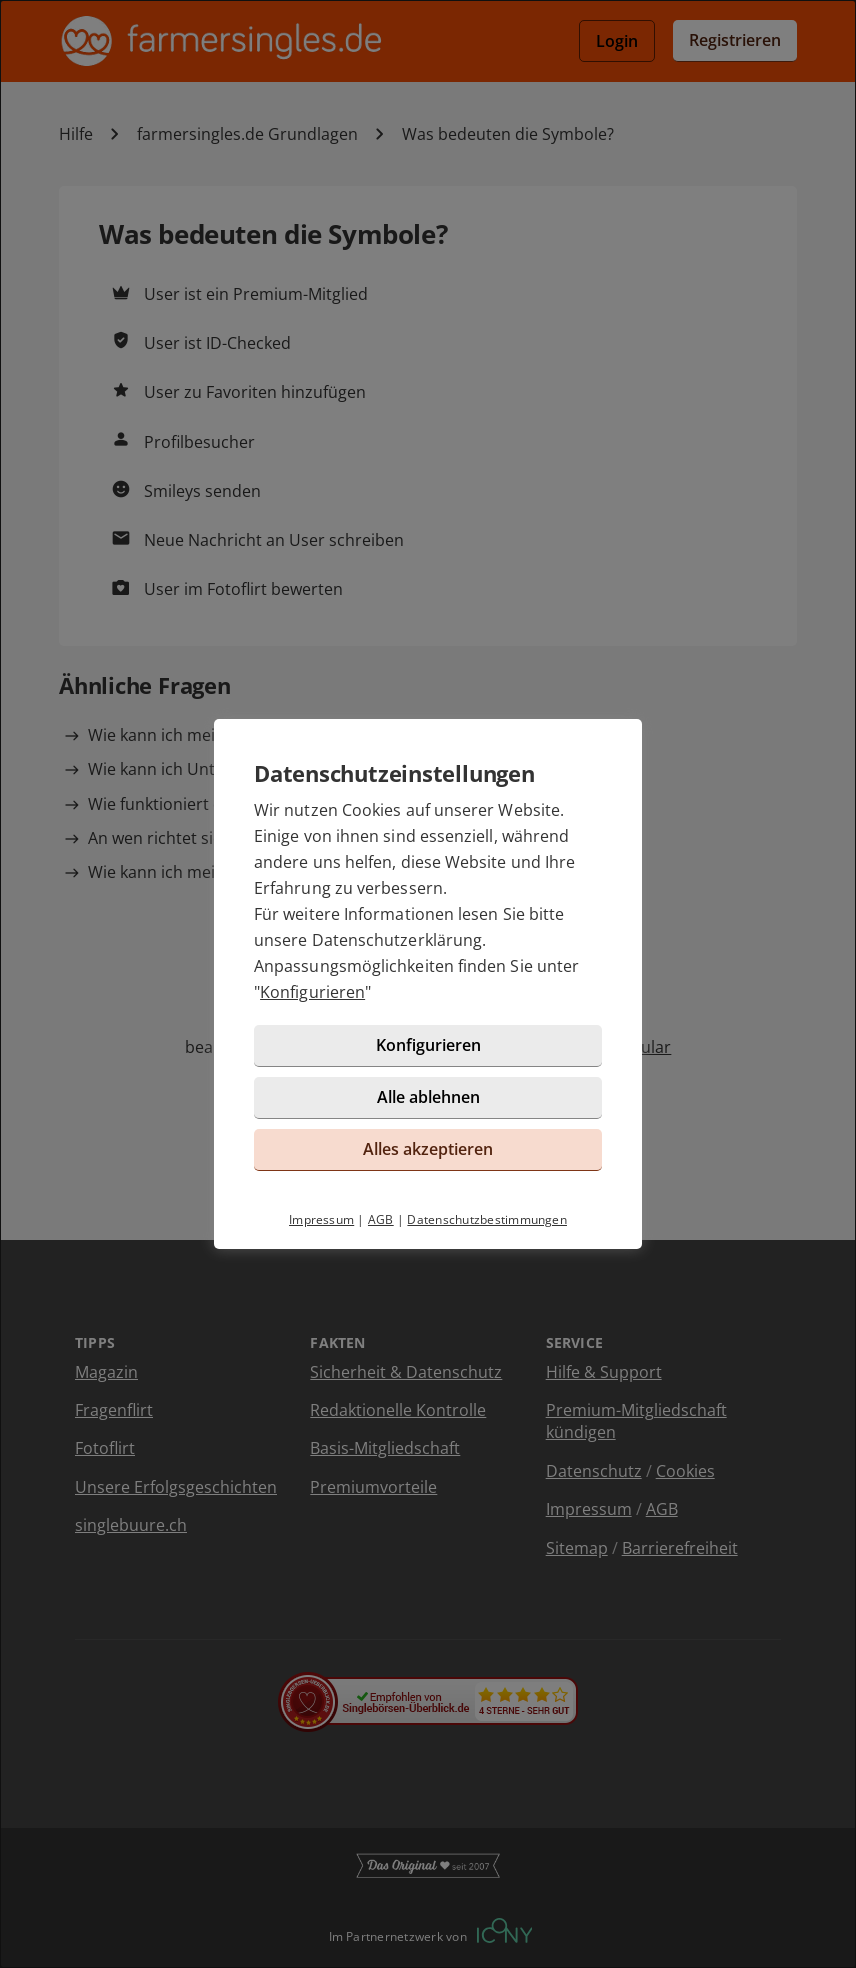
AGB (381, 1219)
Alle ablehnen (428, 1097)
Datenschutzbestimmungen (487, 1219)
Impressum (321, 1219)
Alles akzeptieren (428, 1149)
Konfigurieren (312, 992)
